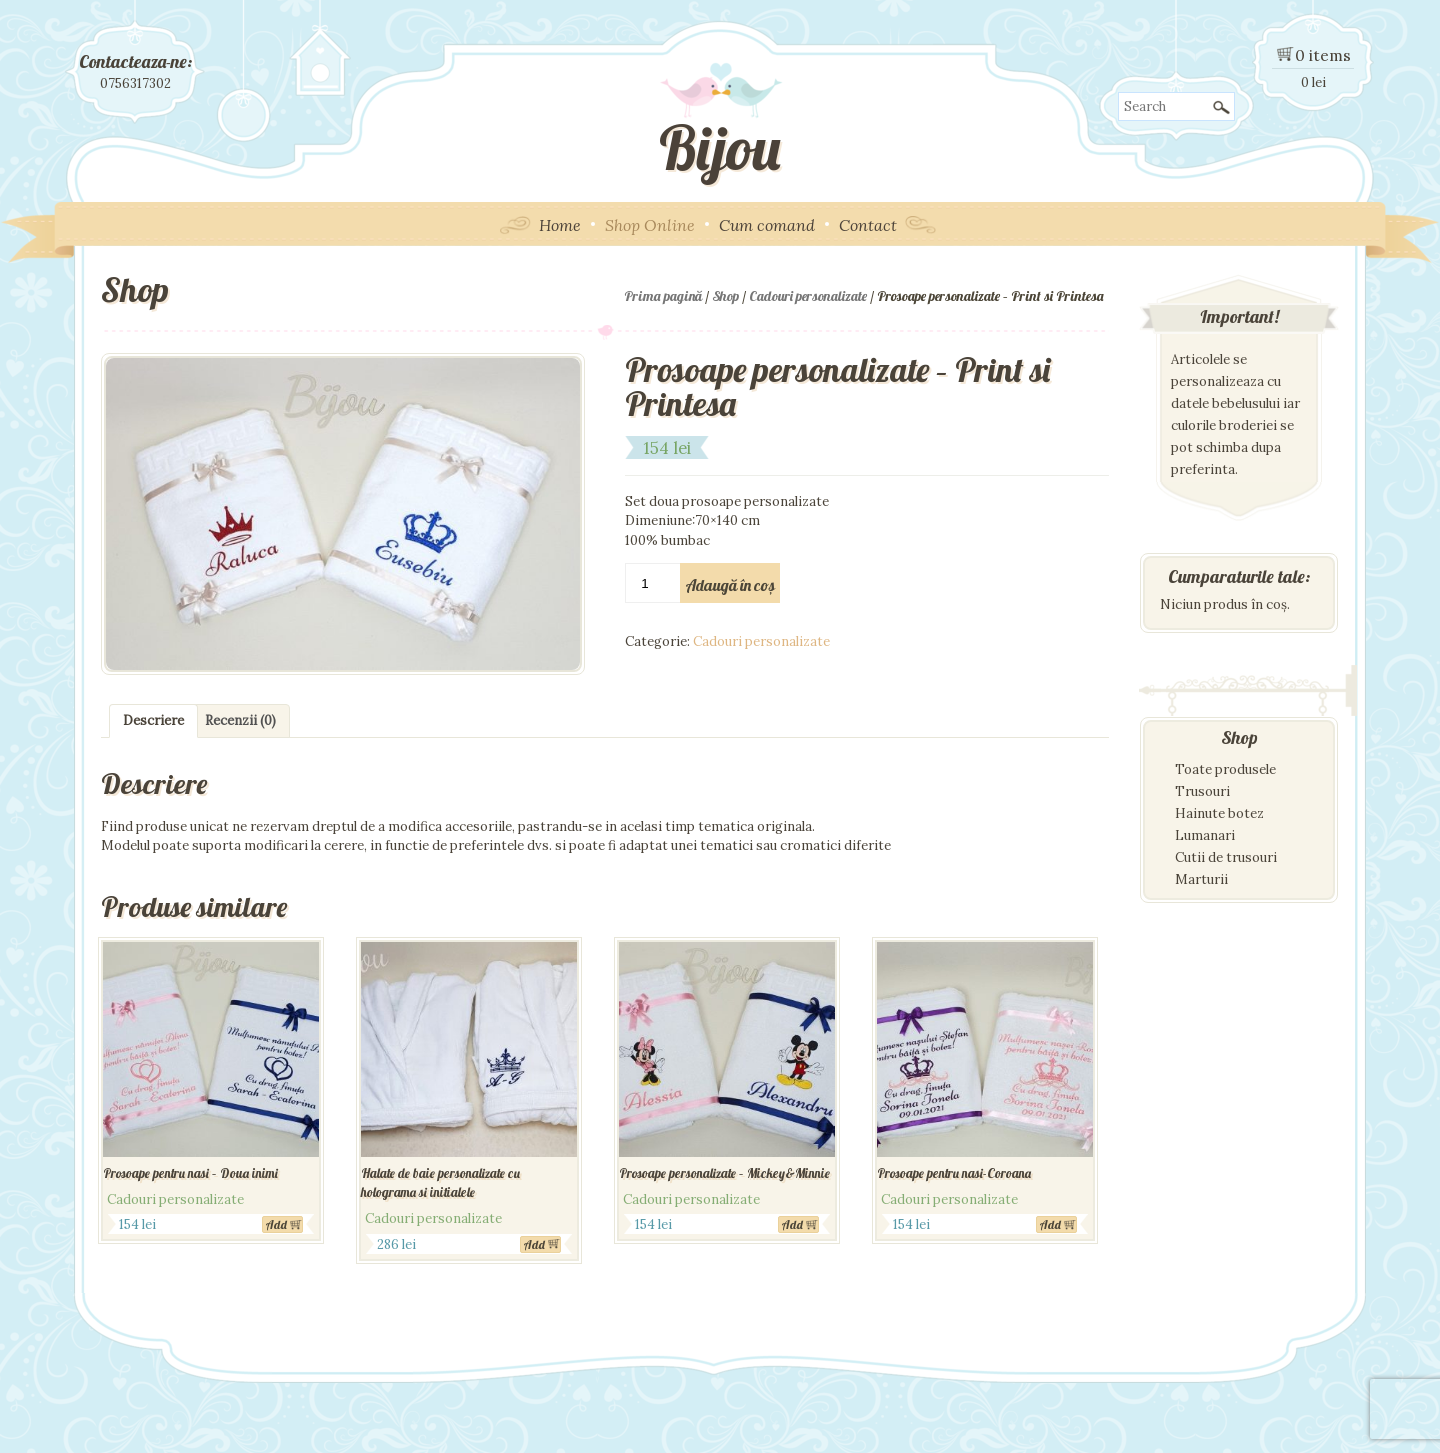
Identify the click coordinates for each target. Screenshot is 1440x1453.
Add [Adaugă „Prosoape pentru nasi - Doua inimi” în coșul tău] (276, 1224)
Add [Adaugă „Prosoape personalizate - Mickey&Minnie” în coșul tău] (792, 1224)
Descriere (153, 720)
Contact (868, 225)
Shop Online (650, 225)
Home (560, 225)
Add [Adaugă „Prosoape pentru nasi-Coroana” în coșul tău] (1050, 1224)
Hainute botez (1219, 813)
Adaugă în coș (730, 585)
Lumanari (1205, 835)
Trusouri (1202, 791)
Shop (725, 296)
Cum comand (767, 225)
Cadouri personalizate (808, 296)
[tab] (153, 721)
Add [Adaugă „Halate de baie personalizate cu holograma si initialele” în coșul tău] (534, 1244)
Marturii (1201, 879)
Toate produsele (1225, 769)
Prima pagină (663, 296)
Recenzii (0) (240, 720)
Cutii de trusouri (1226, 857)
